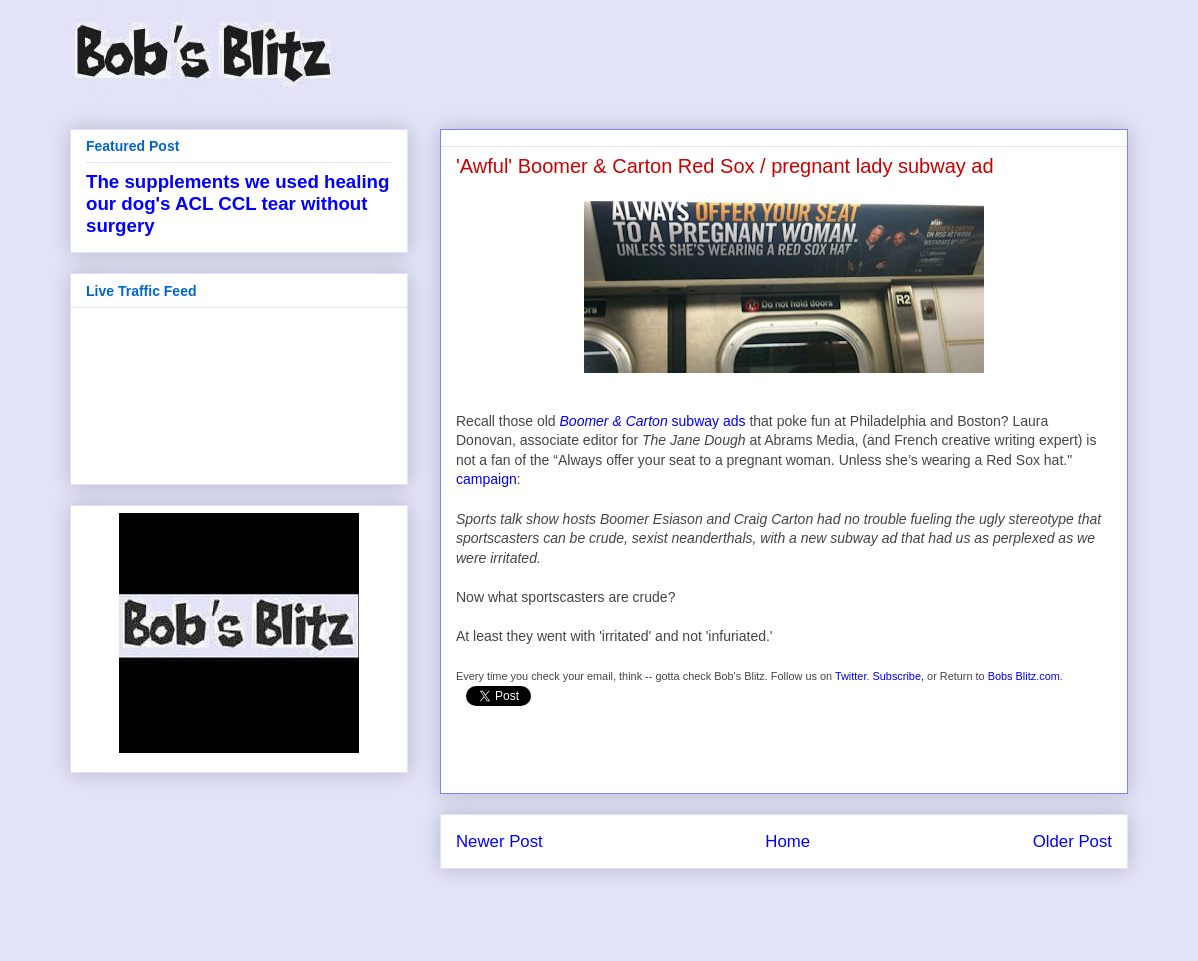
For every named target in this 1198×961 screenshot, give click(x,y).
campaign (486, 479)
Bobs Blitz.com (1024, 676)
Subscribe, (899, 676)
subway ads (653, 421)
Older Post (1072, 841)
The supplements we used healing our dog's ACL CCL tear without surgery (237, 203)
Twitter (851, 676)
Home (787, 841)
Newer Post (499, 841)
